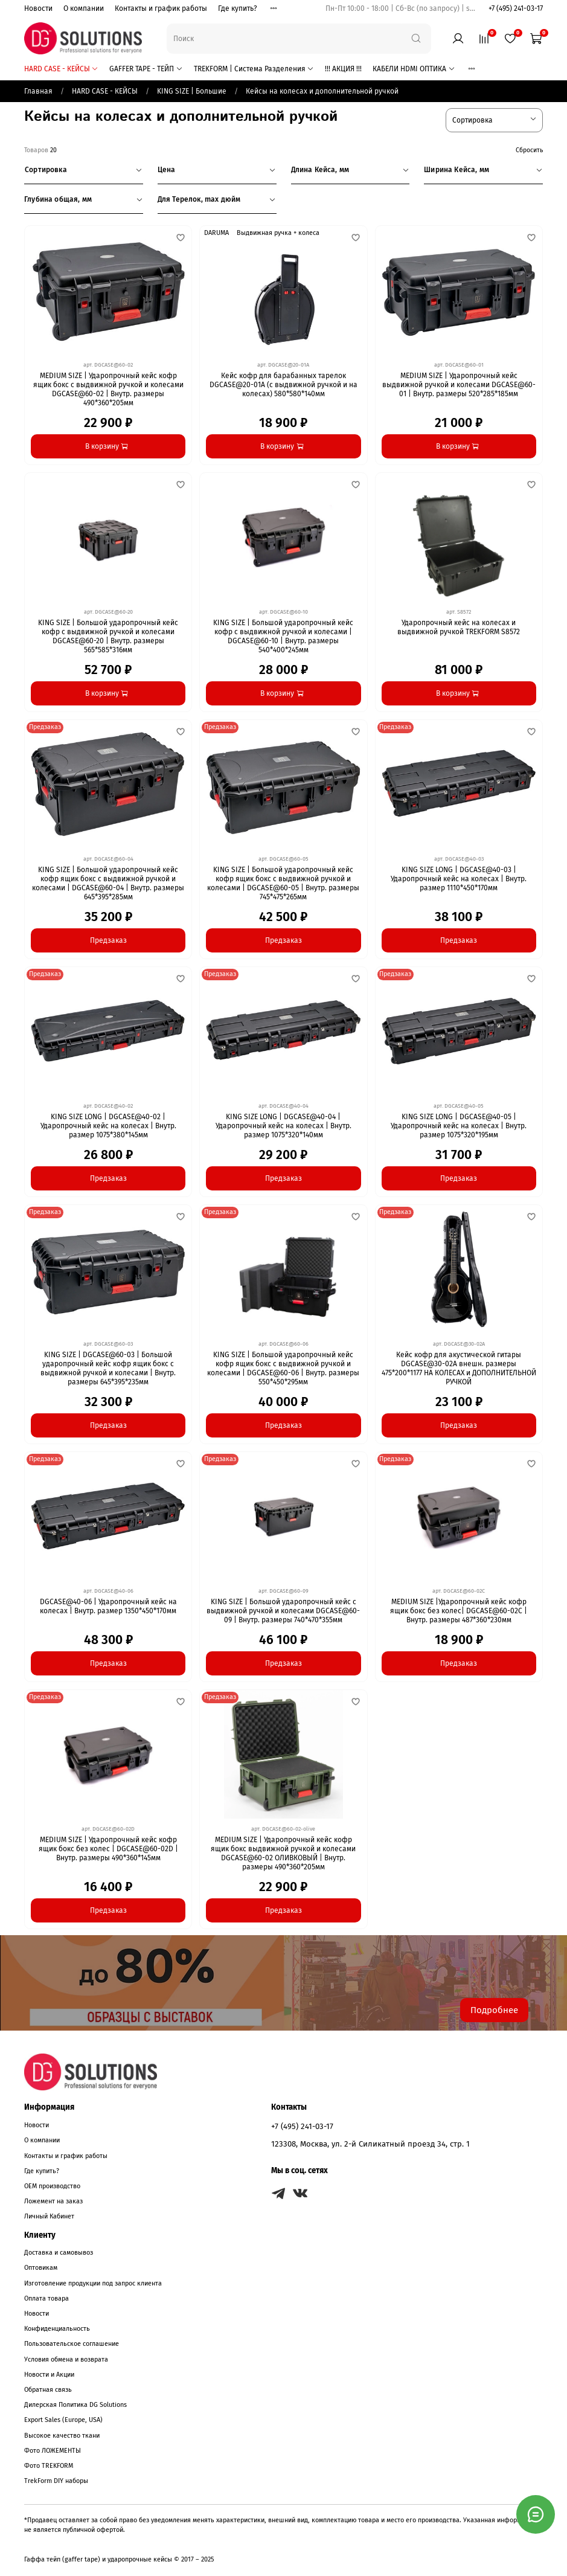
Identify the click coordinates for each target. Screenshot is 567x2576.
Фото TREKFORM (48, 2466)
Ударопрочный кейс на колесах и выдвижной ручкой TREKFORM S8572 (458, 627)
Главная (38, 91)
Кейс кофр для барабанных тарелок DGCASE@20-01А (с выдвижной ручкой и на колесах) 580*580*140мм (283, 384)
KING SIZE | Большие (191, 91)
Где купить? (237, 8)
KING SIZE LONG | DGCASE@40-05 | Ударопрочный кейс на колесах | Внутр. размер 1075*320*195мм (459, 1126)
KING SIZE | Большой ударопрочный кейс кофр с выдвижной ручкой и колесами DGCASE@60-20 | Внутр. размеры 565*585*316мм (108, 636)
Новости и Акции (49, 2374)
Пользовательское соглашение (71, 2344)
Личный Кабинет (49, 2216)
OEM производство (52, 2186)
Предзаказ (108, 940)
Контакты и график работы (161, 8)
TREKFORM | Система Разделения (254, 69)
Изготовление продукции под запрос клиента (93, 2283)
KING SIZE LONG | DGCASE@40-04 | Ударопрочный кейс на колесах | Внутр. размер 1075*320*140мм (283, 1126)
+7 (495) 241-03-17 (516, 8)
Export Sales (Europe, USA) (63, 2420)
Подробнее (494, 2010)
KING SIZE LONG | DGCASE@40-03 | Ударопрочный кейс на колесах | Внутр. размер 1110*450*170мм (459, 879)
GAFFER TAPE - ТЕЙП (145, 69)
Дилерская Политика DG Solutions (75, 2405)
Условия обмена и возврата (66, 2359)
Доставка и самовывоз (58, 2252)
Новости (38, 8)
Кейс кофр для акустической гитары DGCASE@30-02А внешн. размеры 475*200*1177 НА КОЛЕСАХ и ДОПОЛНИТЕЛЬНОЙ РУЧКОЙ (459, 1368)
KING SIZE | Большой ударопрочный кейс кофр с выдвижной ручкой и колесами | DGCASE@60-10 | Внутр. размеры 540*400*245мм (283, 636)
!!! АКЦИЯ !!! (343, 69)
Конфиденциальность (57, 2329)
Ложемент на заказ (53, 2201)
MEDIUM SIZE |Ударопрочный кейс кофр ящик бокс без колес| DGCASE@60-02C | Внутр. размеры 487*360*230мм (458, 1611)
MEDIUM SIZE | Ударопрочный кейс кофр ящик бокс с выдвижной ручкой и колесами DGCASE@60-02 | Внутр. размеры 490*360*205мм (108, 389)
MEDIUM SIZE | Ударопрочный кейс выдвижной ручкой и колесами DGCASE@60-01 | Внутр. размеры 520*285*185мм (459, 384)
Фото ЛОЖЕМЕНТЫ (52, 2451)
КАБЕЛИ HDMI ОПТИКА (414, 69)
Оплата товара (46, 2298)
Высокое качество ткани (62, 2435)
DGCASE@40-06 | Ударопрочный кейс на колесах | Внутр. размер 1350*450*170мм (108, 1606)
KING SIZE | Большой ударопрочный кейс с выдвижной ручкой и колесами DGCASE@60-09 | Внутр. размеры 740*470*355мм (283, 1611)
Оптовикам (40, 2268)
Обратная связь (48, 2390)
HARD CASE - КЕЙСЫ (61, 69)
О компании (83, 8)
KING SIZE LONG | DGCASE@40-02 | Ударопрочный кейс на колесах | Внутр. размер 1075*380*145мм (108, 1126)
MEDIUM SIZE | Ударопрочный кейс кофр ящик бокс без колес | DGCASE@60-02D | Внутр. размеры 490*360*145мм (108, 1849)
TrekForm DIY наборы (56, 2481)
